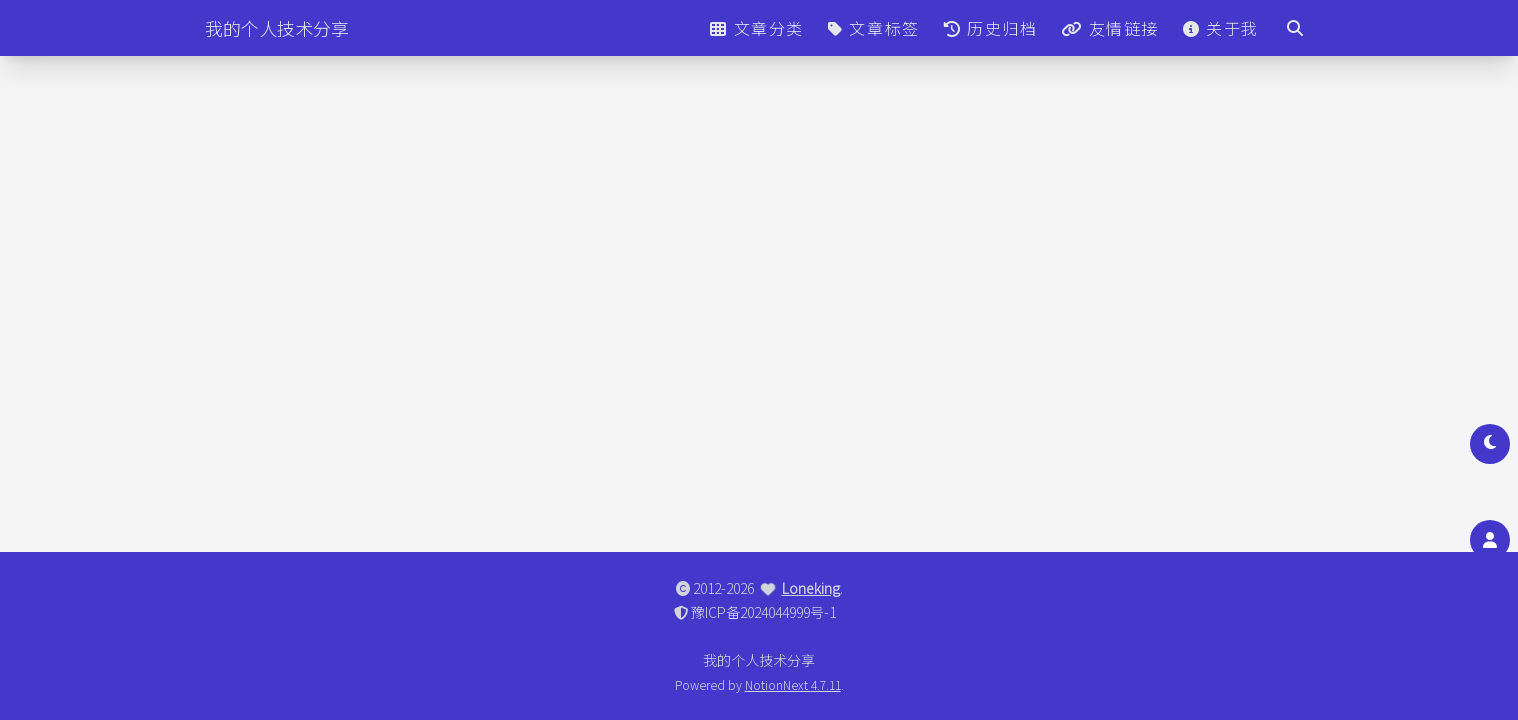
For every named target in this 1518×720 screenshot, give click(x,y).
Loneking (811, 588)
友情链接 (1110, 28)
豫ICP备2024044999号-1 (763, 612)
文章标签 (874, 28)
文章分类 (757, 28)
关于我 (1221, 28)
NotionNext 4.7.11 (793, 684)
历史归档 (991, 28)
